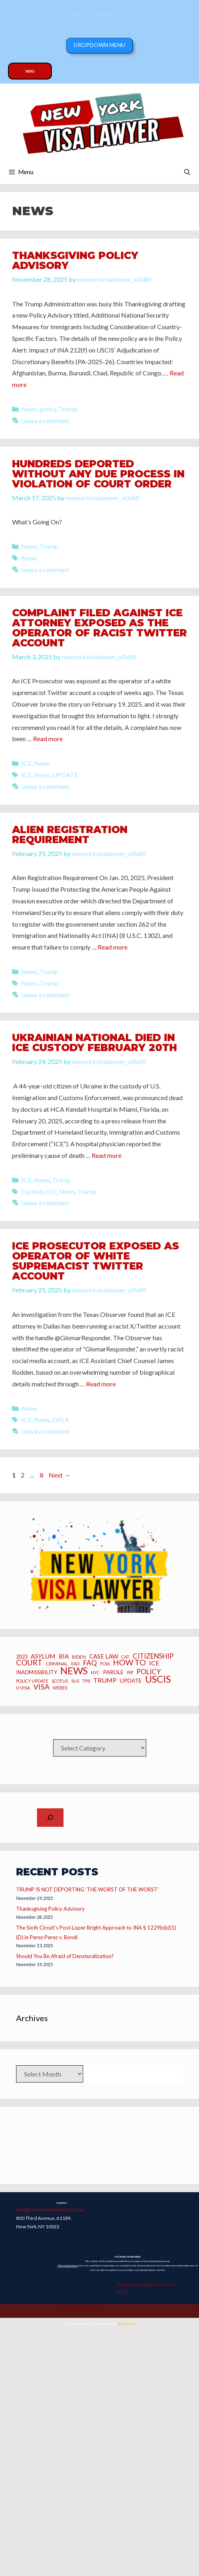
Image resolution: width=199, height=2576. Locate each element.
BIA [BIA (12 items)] (64, 1656)
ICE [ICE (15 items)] (154, 1663)
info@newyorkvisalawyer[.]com (49, 2209)
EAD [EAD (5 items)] (75, 1664)
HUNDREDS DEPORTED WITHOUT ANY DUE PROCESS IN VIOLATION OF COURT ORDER (98, 474)
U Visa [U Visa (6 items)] (23, 1688)
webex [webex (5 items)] (60, 1688)
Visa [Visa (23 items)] (41, 1686)
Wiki (30, 71)
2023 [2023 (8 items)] (21, 1657)
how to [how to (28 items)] (129, 1662)
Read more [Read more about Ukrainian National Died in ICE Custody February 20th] (106, 1155)
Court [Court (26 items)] (29, 1662)
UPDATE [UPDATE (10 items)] (131, 1680)
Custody (32, 1191)
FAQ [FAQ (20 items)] (90, 1663)
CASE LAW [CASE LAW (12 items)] (103, 1656)
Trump (68, 409)
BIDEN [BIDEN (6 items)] (79, 1657)
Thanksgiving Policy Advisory (75, 260)
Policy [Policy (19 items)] (148, 1672)
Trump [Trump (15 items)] (105, 1680)
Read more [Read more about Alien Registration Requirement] (112, 947)
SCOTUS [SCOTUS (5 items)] (59, 1681)
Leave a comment (45, 420)
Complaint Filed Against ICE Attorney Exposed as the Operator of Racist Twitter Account (99, 628)
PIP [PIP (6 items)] (130, 1673)
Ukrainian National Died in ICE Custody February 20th (94, 1042)
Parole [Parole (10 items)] (113, 1672)
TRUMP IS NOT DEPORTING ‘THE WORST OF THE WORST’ (87, 1889)
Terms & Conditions (137, 2284)
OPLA (60, 1419)
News (29, 409)
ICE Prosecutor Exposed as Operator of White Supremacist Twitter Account (95, 1261)
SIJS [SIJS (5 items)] (75, 1681)
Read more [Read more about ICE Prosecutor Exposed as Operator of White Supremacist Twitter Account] (101, 1384)
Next (59, 1475)
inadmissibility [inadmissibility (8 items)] (36, 1672)
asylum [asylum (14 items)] (43, 1656)
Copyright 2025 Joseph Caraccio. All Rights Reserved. (77, 2311)
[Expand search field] (50, 1817)
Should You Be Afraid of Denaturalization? (65, 1956)
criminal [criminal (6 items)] (57, 1664)
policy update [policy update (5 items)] (32, 1681)
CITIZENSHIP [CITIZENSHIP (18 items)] (153, 1656)
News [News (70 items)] (74, 1670)
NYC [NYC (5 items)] (95, 1673)
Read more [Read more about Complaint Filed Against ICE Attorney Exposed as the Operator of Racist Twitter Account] (48, 738)
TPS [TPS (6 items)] (86, 1681)
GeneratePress (127, 2324)
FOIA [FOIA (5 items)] (105, 1664)
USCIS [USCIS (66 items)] (158, 1679)
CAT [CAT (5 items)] (125, 1657)
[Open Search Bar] (187, 172)
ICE (26, 763)
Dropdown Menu (99, 44)
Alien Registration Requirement (69, 834)
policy (48, 409)
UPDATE (65, 775)
